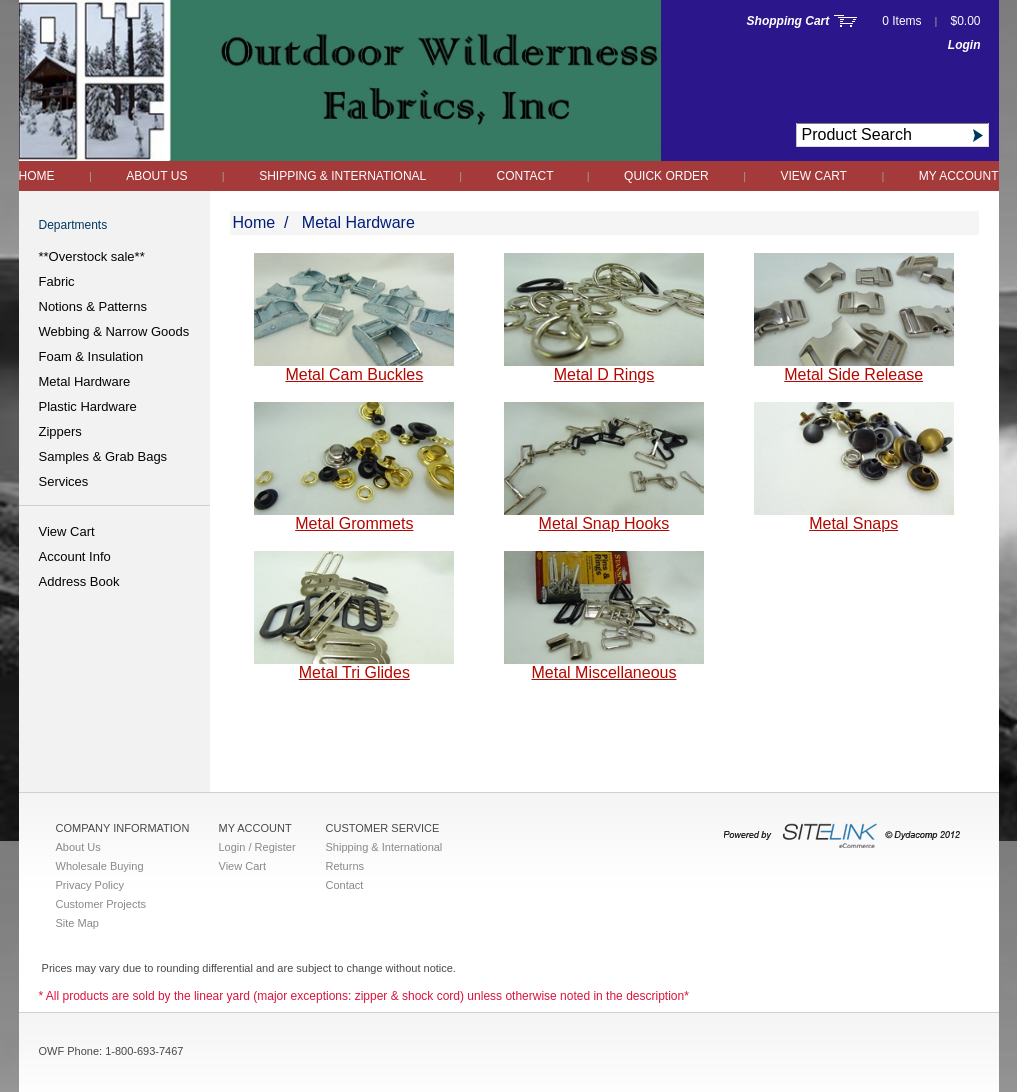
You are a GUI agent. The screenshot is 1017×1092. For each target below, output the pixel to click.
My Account (959, 176)
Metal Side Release (853, 374)
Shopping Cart (788, 21)
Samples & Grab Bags (103, 456)
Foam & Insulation (91, 356)
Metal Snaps (853, 523)
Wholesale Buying (100, 866)
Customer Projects (101, 904)
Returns (345, 866)
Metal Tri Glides (354, 672)
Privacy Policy (90, 885)
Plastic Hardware (88, 406)
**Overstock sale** (92, 256)
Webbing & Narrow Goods (114, 331)
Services (64, 481)
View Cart (814, 176)
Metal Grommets (354, 523)
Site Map (77, 923)
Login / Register (257, 847)
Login (964, 45)
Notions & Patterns (93, 306)
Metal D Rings (604, 374)
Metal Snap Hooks (604, 523)
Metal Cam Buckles (354, 374)
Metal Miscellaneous (604, 672)
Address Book (79, 581)
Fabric (57, 281)
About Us (156, 176)
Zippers (60, 431)
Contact (527, 176)
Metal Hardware (85, 381)
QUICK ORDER (666, 176)
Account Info (75, 556)
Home (37, 176)
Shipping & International (344, 176)
